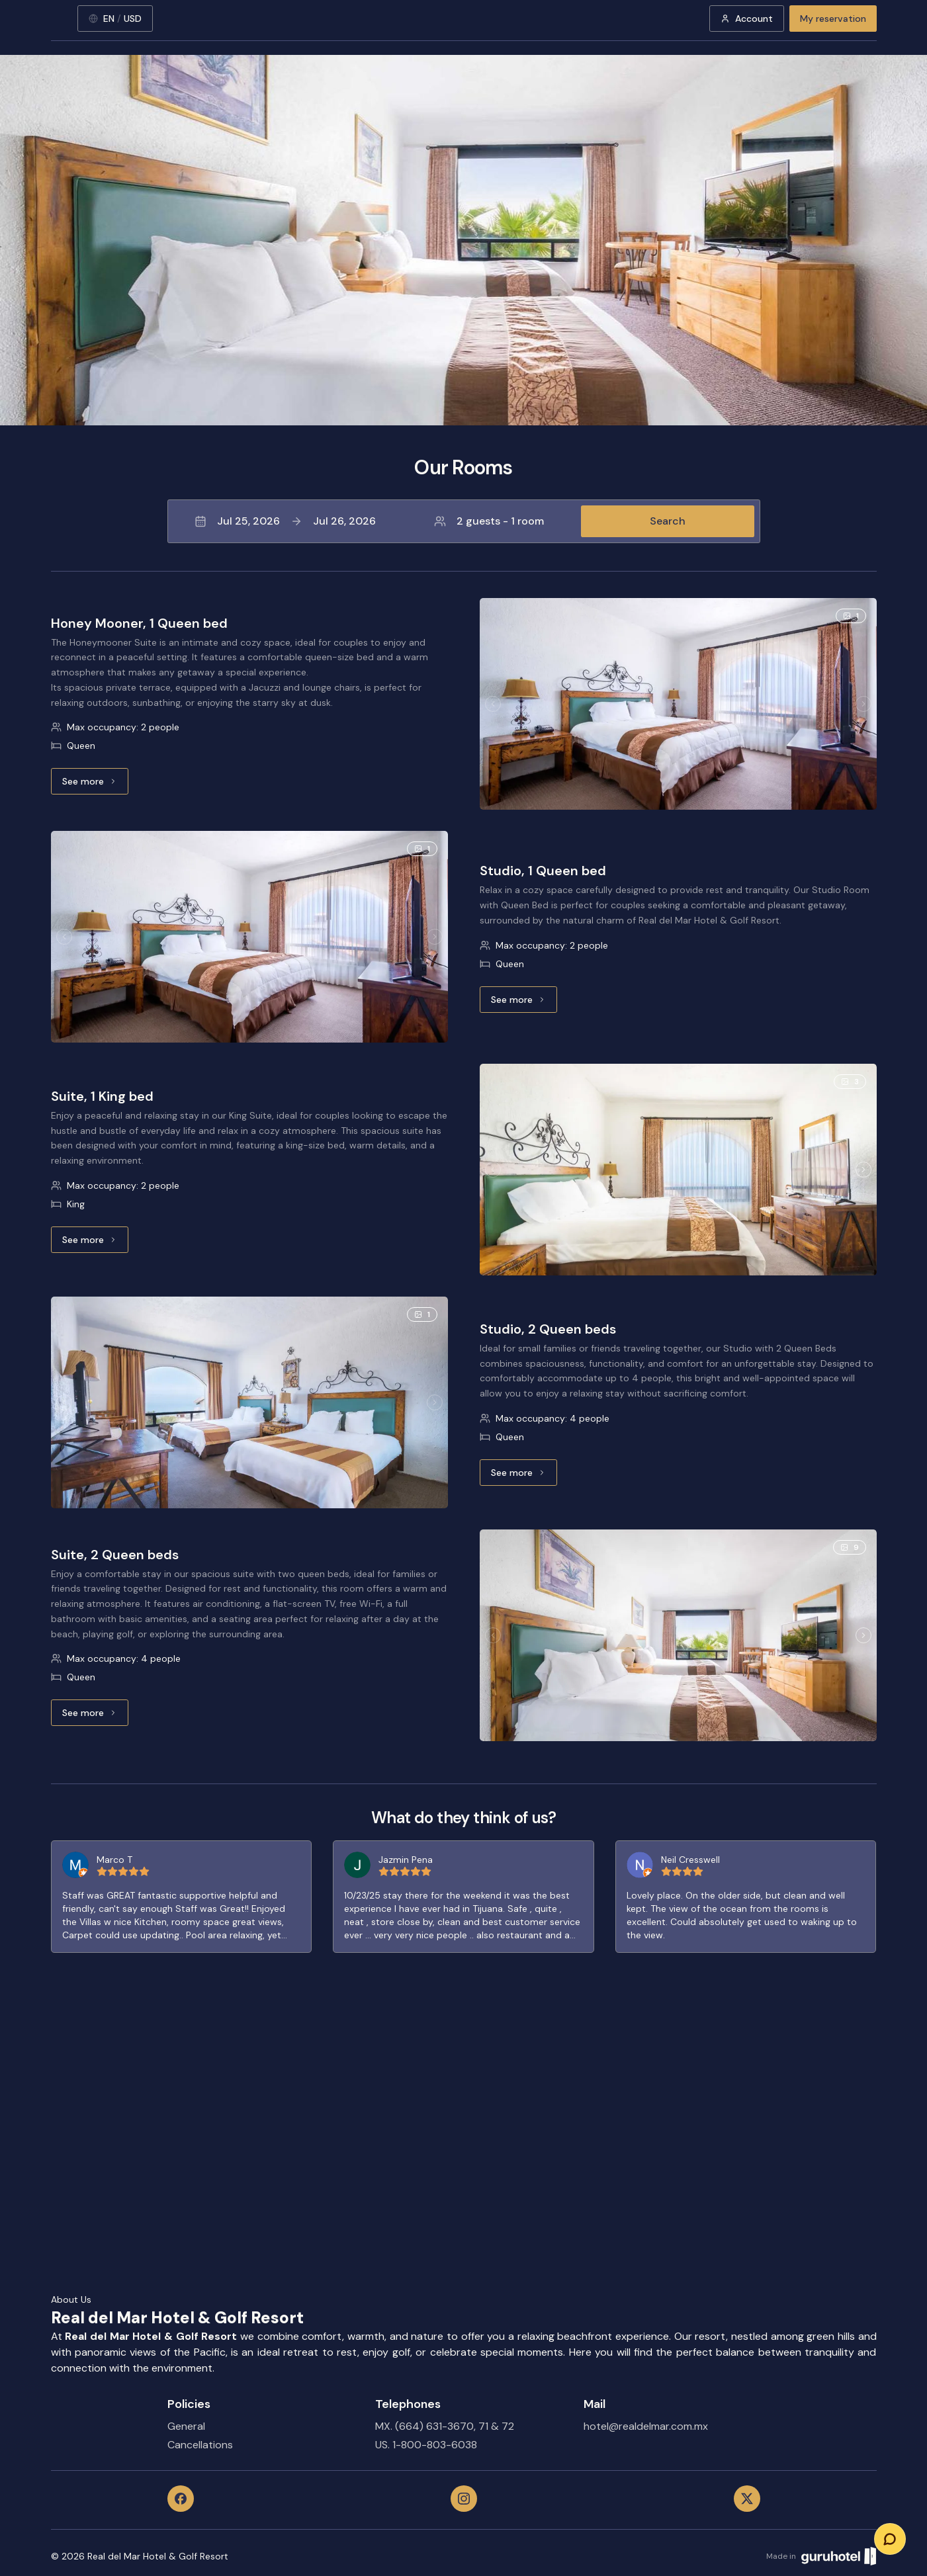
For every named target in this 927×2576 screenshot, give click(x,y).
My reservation (833, 18)
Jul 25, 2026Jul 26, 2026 (285, 521)
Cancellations (200, 2445)
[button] (463, 521)
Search (667, 521)
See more (95, 784)
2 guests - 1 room (489, 521)
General (186, 2426)
